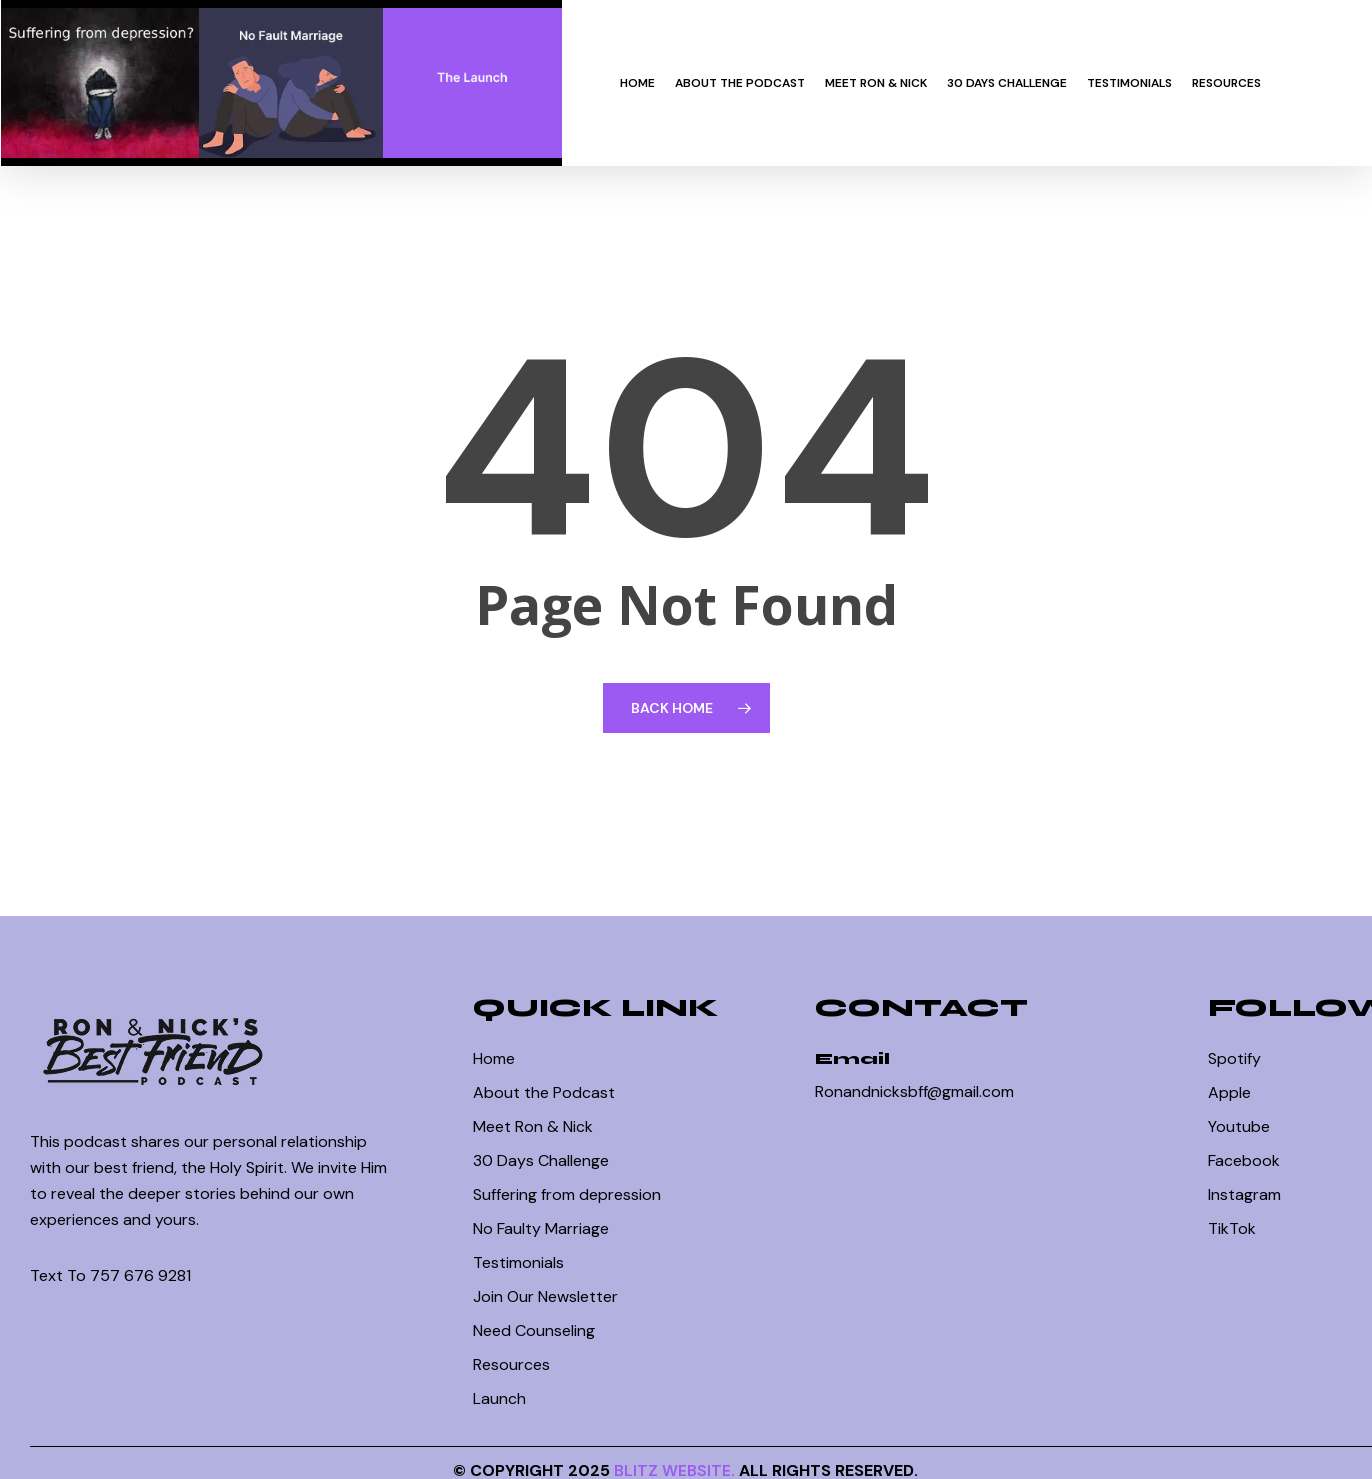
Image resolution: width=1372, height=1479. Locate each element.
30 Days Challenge (541, 1160)
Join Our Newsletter (545, 1296)
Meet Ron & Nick (533, 1126)
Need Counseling (534, 1330)
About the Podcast (544, 1092)
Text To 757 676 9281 (110, 1275)
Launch (499, 1398)
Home (494, 1058)
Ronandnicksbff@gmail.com (914, 1091)
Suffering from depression (567, 1194)
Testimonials (518, 1262)
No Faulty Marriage (541, 1228)
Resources (511, 1364)
